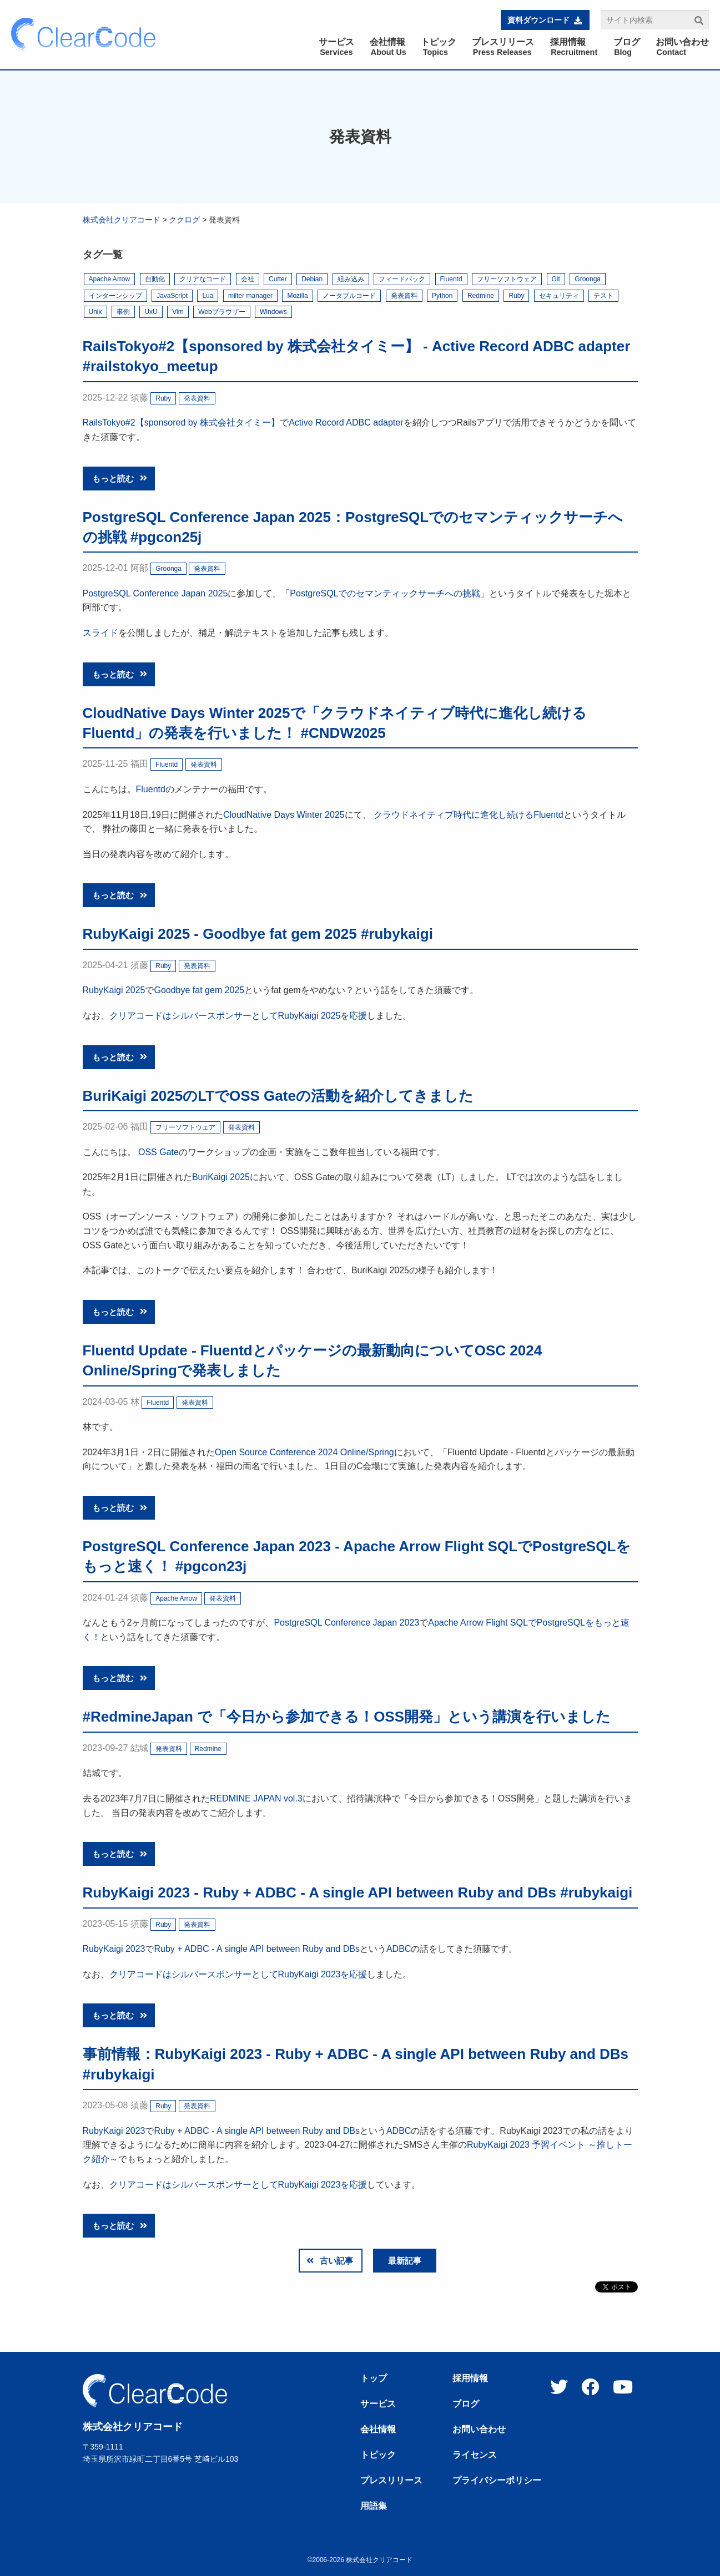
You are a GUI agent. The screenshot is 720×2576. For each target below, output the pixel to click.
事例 (123, 312)
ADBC (398, 1948)
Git (556, 279)
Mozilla (297, 296)
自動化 (155, 279)
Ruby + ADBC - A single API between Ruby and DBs (256, 1948)
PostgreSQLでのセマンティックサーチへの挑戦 (385, 593)
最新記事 (404, 2260)
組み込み (351, 279)
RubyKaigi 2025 (114, 990)
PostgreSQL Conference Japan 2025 (155, 593)
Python (442, 296)
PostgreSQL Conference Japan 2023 (346, 1622)
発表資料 (404, 296)
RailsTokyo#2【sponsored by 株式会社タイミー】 (181, 422)
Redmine (480, 296)
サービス (378, 2404)
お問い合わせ (479, 2429)
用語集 (373, 2506)
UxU (150, 312)
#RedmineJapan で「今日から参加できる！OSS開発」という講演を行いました (347, 1716)
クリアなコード (202, 279)
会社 (247, 279)
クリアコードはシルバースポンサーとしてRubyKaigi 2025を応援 (238, 1015)
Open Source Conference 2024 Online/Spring (304, 1452)
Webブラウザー (221, 312)
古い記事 (329, 2260)
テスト (603, 296)
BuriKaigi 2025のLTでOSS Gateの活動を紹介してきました (278, 1095)
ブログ (465, 2404)
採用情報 (470, 2378)
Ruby (516, 296)
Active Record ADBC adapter (346, 422)
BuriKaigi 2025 (221, 1177)
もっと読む (119, 478)
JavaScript (172, 296)
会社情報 (378, 2429)
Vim (177, 312)
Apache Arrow (109, 279)
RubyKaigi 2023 (114, 1948)
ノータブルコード (349, 296)
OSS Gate (158, 1152)
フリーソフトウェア (507, 279)
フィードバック (402, 279)
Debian (312, 279)
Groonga (588, 279)
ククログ (184, 219)
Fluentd (451, 279)
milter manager (250, 296)
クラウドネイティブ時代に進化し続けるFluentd (468, 814)
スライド (100, 632)
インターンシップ (115, 296)
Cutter (278, 279)
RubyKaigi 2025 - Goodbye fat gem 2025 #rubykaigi (258, 933)
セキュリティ (559, 296)
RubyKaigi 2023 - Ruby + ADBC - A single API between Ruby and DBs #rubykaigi (358, 1892)
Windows (273, 312)
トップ (373, 2378)
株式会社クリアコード (121, 219)
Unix (95, 312)
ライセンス (474, 2455)
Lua (207, 296)
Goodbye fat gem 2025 (199, 990)
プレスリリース (391, 2480)
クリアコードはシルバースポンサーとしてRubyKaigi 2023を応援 (238, 1974)
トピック (378, 2455)
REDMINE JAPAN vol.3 (256, 1798)
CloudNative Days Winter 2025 (284, 814)
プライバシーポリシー (496, 2480)
